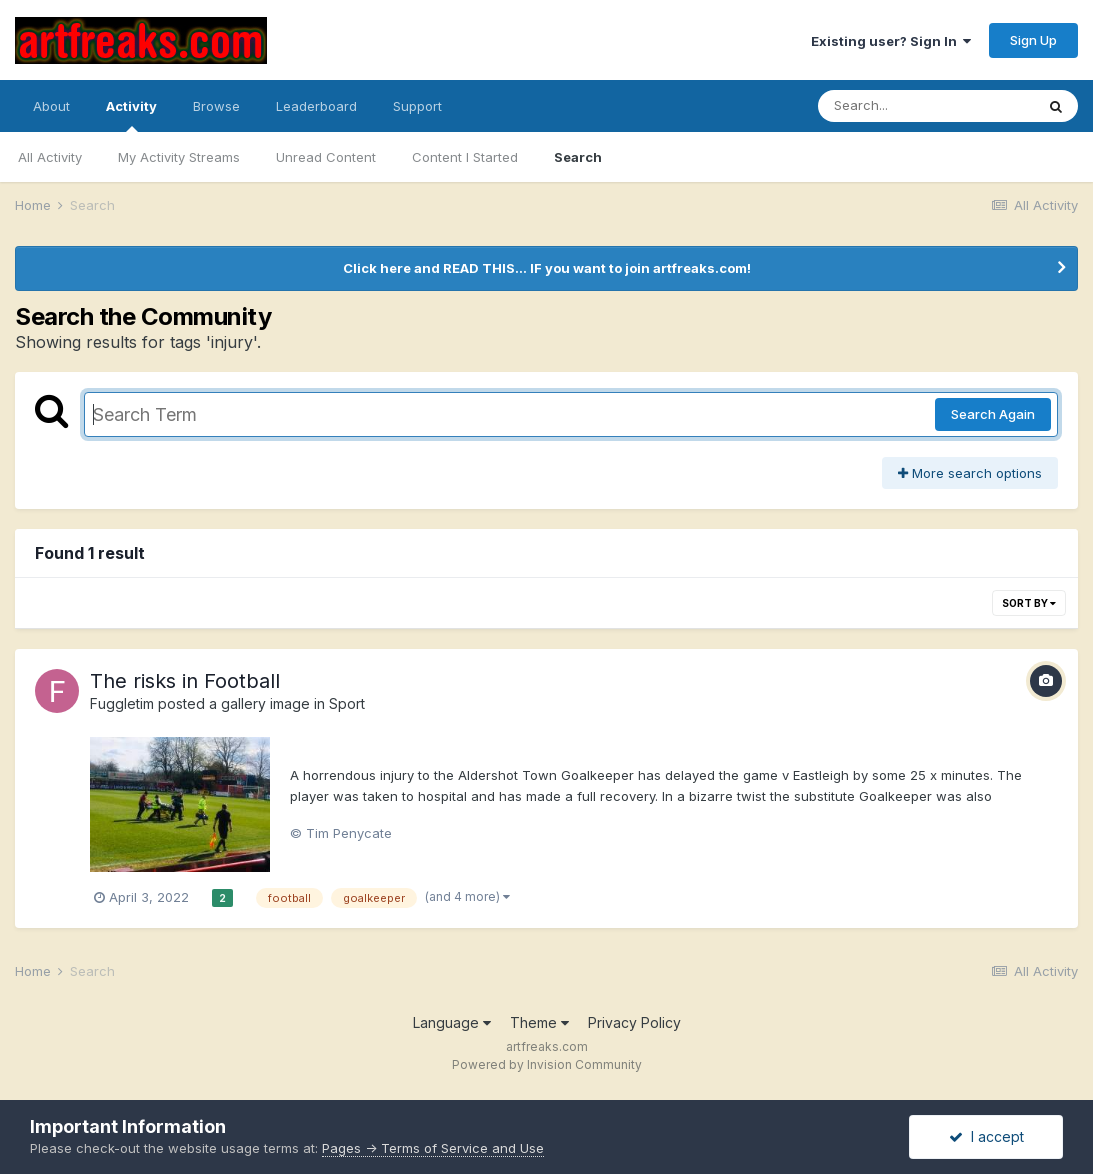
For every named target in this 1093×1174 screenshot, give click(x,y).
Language (452, 1022)
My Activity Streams (179, 157)
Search (578, 157)
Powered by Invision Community (547, 1064)
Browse (216, 106)
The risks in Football (185, 681)
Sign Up (1033, 40)
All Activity (50, 157)
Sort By (1029, 603)
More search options (970, 473)
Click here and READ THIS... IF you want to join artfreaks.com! (547, 268)
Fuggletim (122, 703)
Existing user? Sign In (891, 41)
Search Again (993, 414)
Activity (131, 115)
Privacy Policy (634, 1022)
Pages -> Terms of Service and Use (433, 1148)
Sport (347, 703)
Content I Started (465, 157)
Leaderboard (316, 106)
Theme (539, 1022)
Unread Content (326, 157)
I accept (986, 1136)
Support (417, 106)
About (51, 106)
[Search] (926, 106)
